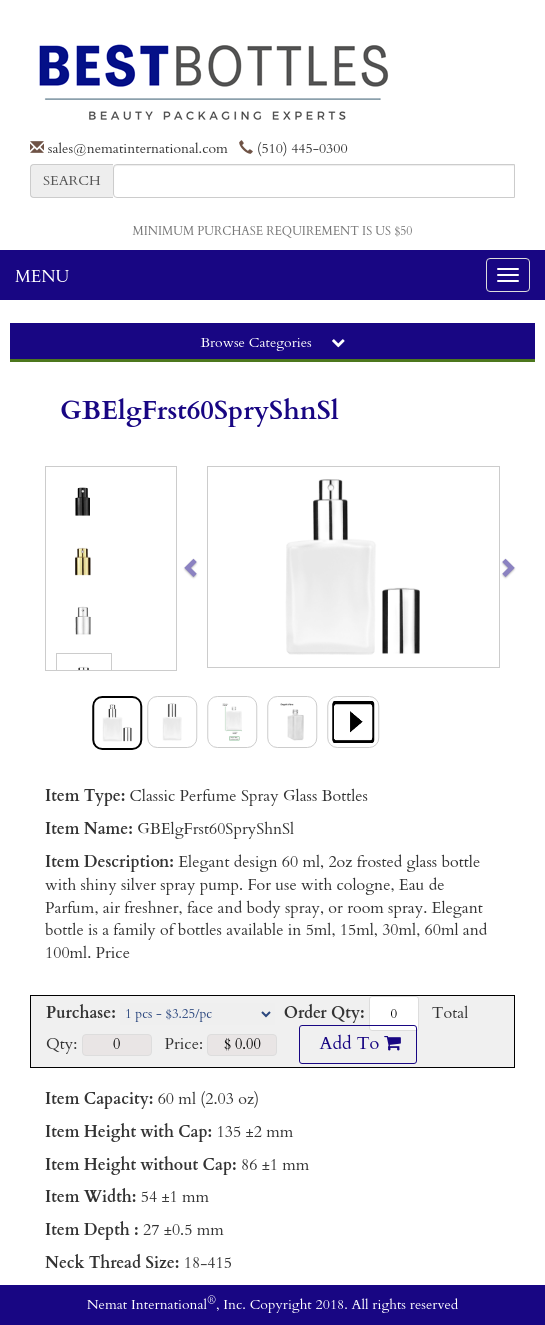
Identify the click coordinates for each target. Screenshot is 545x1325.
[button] (222, 567)
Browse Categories (272, 342)
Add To (358, 1043)
